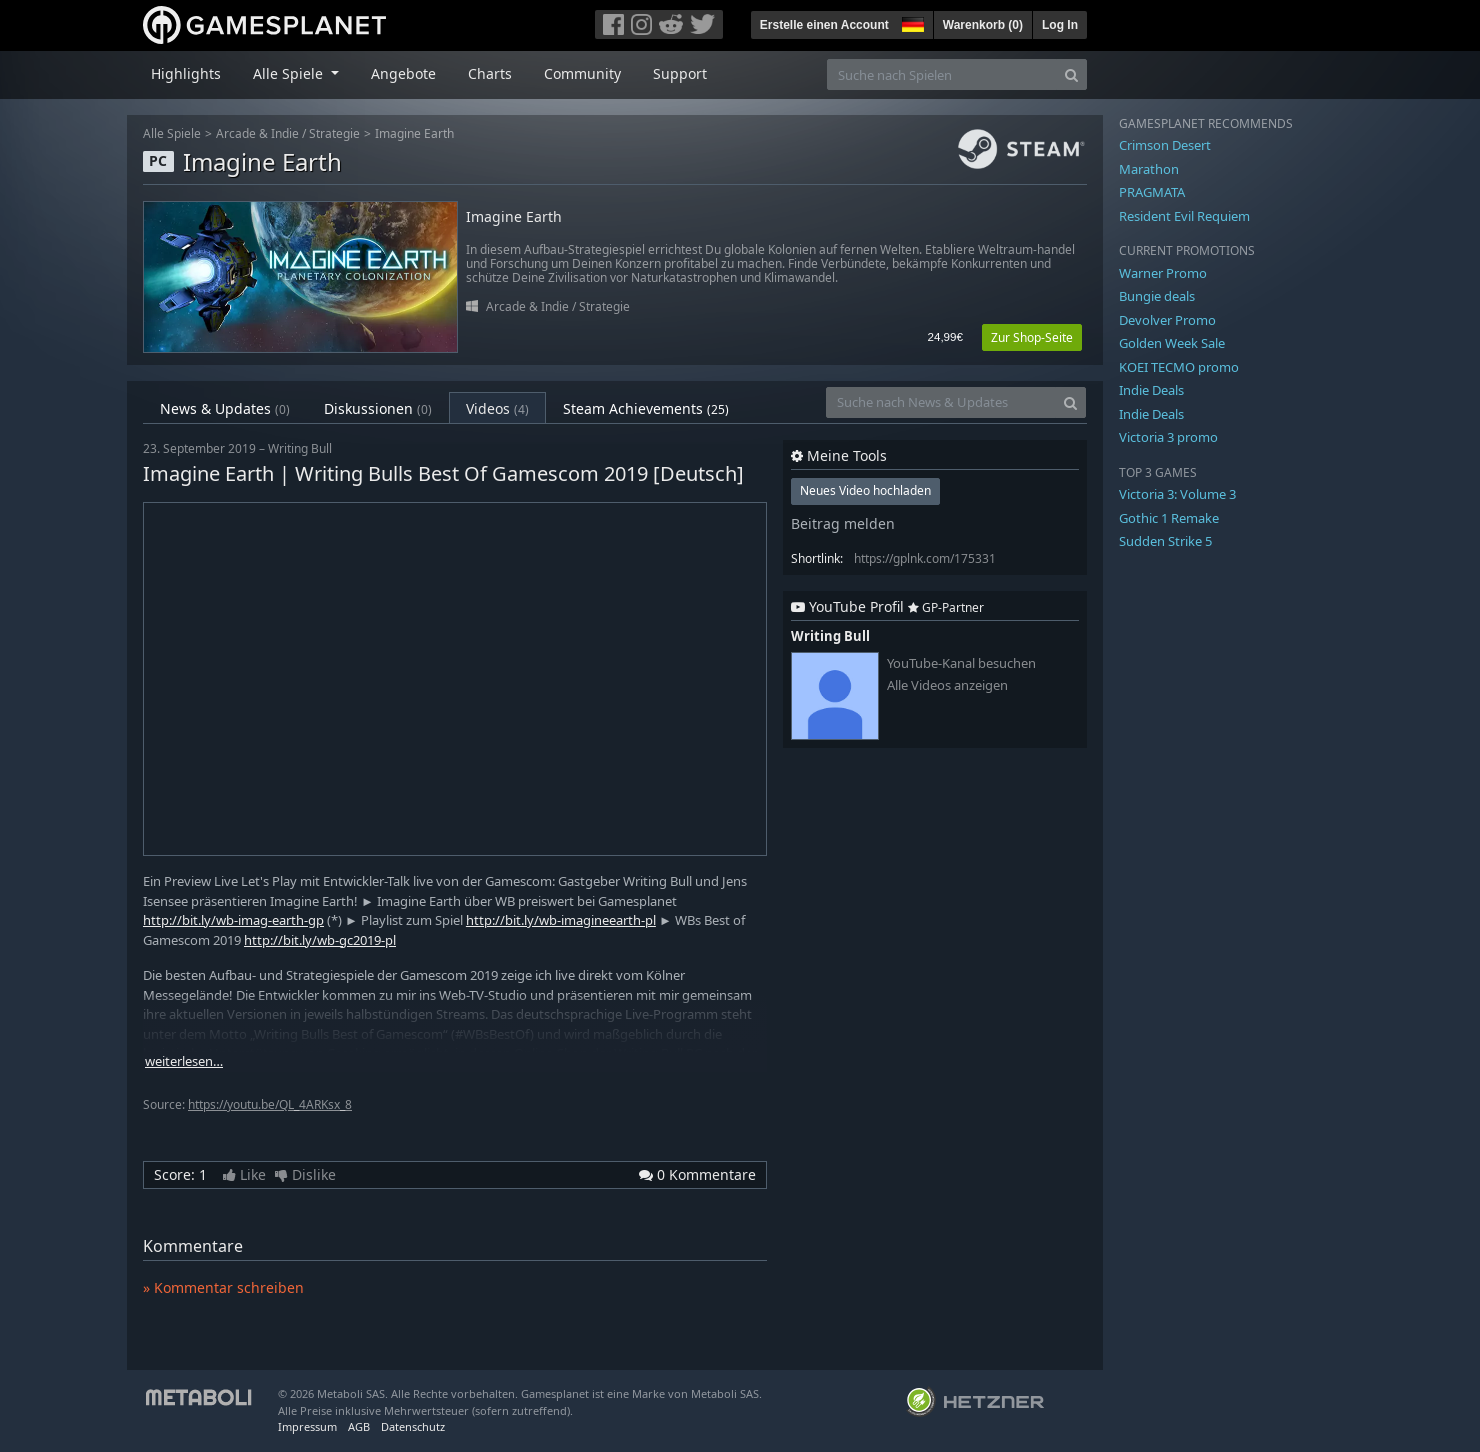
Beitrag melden (843, 523)
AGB (359, 1426)
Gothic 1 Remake (1169, 518)
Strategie (334, 133)
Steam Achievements (646, 408)
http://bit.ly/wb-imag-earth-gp (233, 920)
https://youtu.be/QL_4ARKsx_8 (270, 1104)
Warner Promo (1163, 273)
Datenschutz (413, 1426)
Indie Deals (1151, 390)
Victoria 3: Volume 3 (1177, 494)
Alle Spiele (172, 133)
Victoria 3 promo (1168, 437)
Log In (1060, 25)
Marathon (1149, 169)
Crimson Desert (1165, 145)
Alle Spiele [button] (290, 73)
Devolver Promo (1167, 320)
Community (582, 73)
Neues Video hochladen (865, 490)
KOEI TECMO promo (1179, 367)
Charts (490, 73)
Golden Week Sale (1172, 343)
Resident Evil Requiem (1184, 216)
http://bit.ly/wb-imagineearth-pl (561, 920)
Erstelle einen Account (824, 25)
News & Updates (225, 408)
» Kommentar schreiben (223, 1287)
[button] (911, 22)
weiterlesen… (184, 1061)
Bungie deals (1157, 296)
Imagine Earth (414, 133)
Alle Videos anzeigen (947, 685)
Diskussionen (378, 408)
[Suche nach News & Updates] (941, 402)
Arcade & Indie (257, 133)
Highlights (186, 73)
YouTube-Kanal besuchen (961, 663)
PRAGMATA (1152, 192)
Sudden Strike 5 (1165, 541)
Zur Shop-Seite (1032, 337)
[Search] (1071, 74)
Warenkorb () (983, 25)
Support (680, 73)
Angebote (403, 73)
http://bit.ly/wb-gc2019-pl (320, 940)
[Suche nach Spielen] (942, 74)
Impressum (307, 1426)
